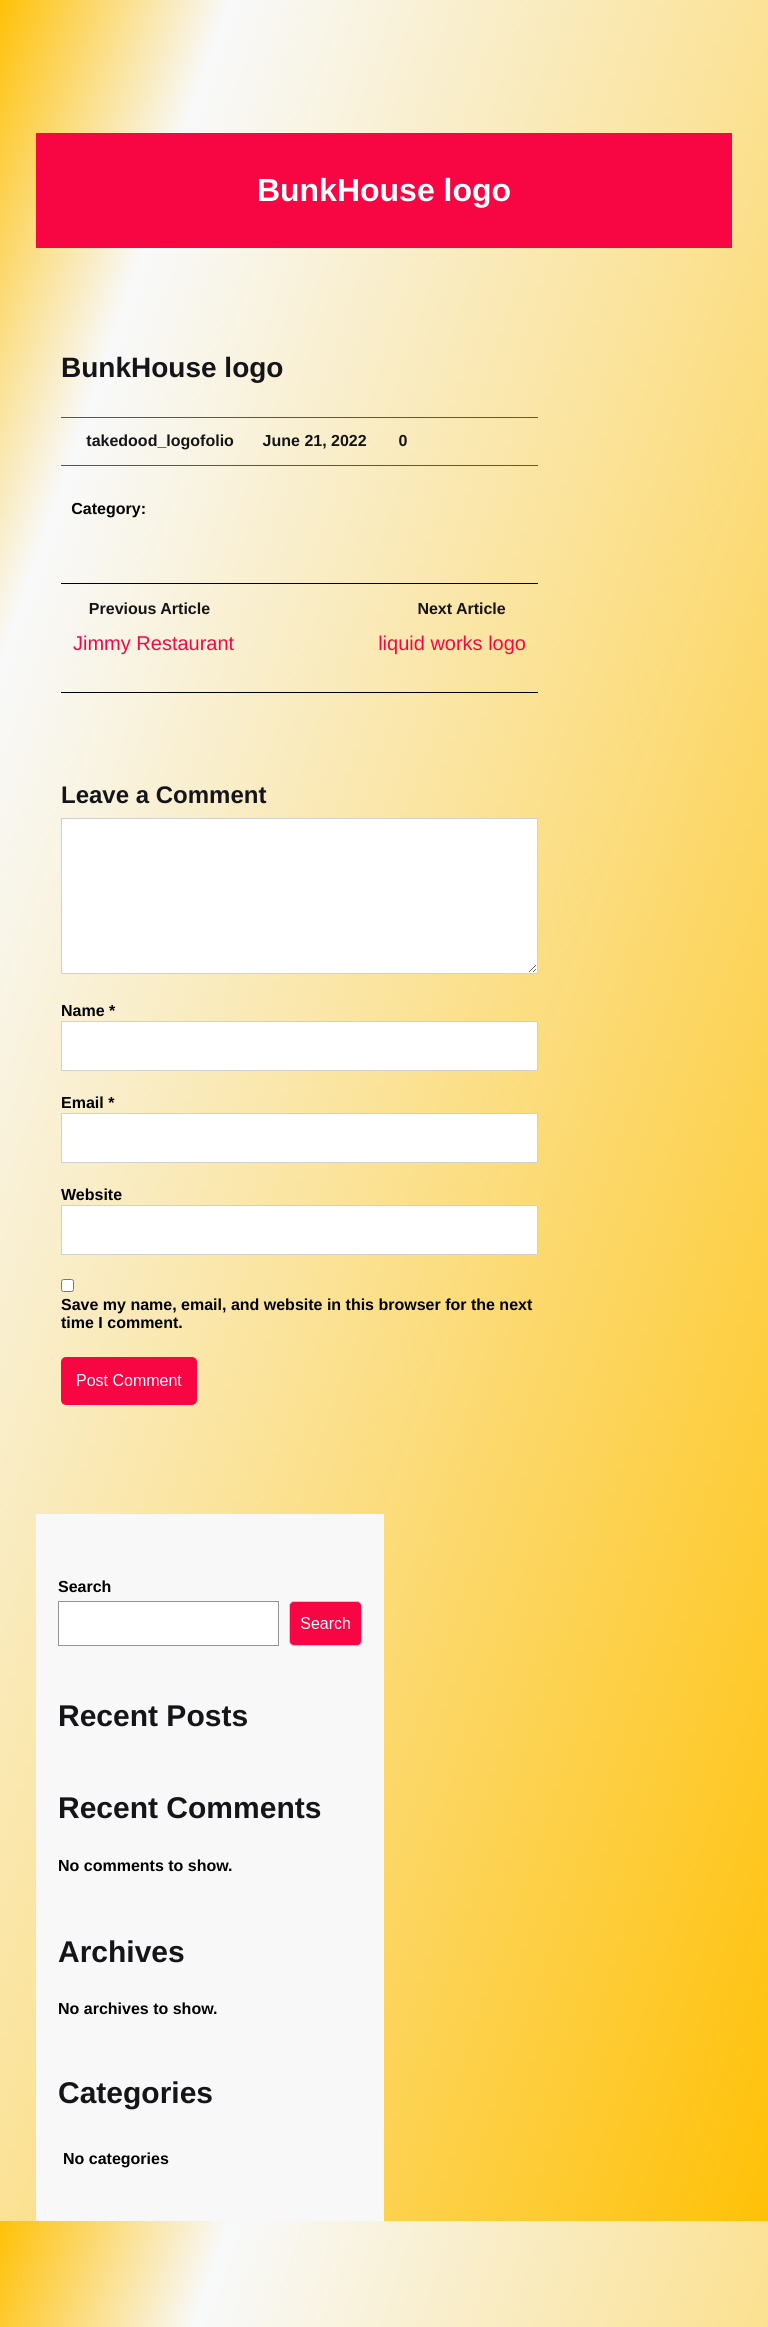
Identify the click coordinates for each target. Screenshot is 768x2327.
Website (91, 1195)
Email (87, 1103)
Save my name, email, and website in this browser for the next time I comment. (296, 1314)
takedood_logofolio (170, 441)
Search (84, 1587)
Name (88, 1011)
